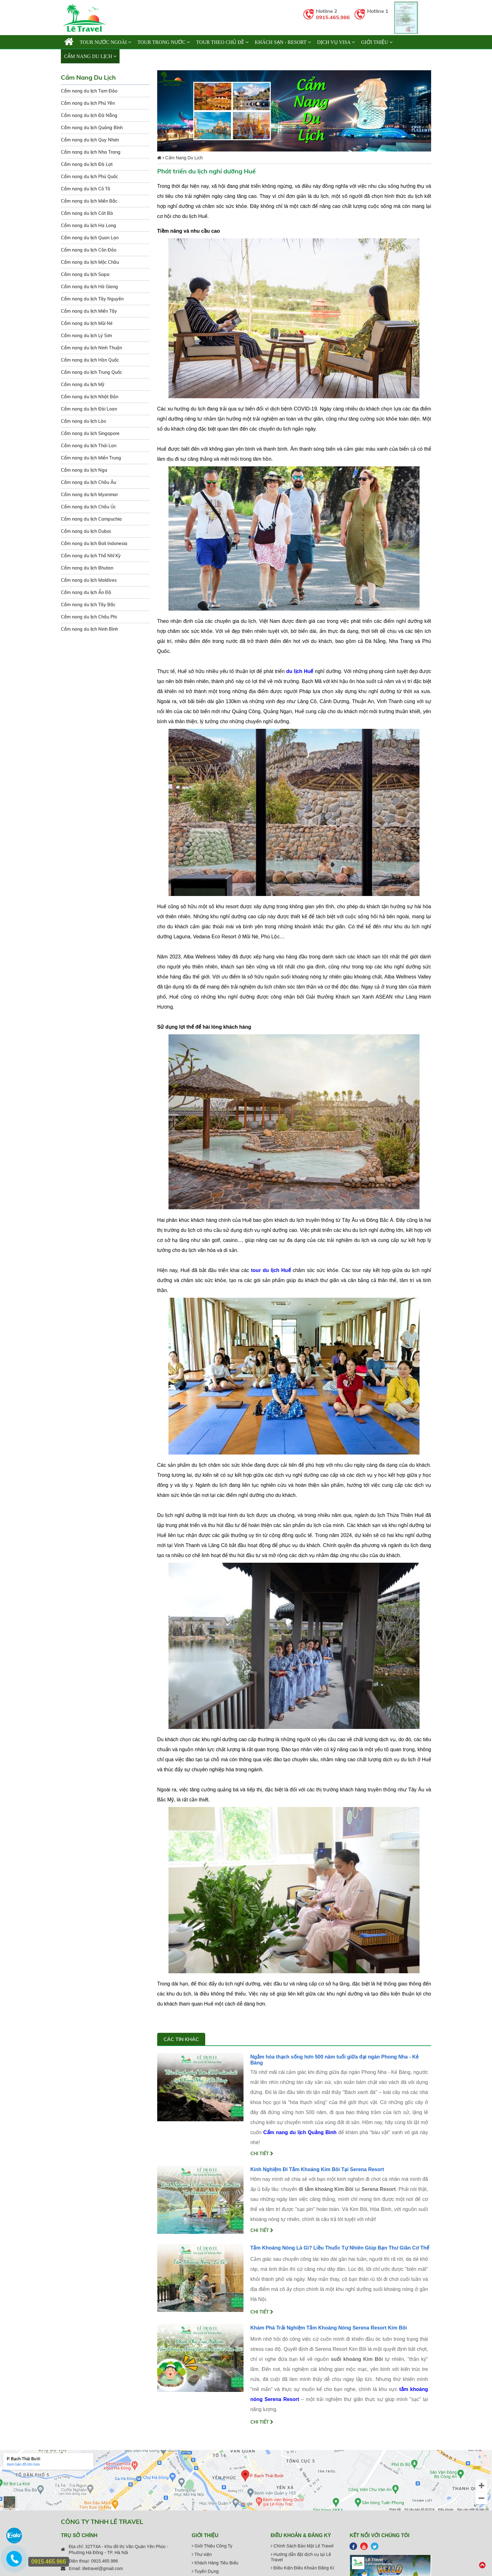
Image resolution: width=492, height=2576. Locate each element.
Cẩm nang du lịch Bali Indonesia (94, 543)
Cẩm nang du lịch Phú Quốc (89, 176)
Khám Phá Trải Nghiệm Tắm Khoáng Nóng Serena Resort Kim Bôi (328, 2327)
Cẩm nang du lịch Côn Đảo (88, 250)
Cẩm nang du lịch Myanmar (89, 494)
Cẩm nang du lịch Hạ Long (88, 225)
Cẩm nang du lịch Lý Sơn (86, 335)
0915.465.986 (333, 17)
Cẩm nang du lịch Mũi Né (87, 323)
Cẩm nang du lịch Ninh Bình (89, 629)
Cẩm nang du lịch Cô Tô (85, 189)
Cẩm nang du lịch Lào (83, 421)
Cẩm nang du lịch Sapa (85, 274)
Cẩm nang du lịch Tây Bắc (88, 604)
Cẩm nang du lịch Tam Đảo (89, 91)
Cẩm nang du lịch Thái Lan (88, 445)
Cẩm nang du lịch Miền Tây (89, 311)
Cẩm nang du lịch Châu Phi (89, 617)
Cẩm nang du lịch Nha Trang (90, 152)
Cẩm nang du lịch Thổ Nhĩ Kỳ (91, 556)
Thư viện (202, 2554)
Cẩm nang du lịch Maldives (89, 580)
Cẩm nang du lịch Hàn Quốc (90, 360)
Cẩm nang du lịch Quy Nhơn (90, 140)
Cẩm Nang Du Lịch (90, 56)
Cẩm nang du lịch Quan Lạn (90, 238)
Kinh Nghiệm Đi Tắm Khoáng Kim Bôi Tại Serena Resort (317, 2169)
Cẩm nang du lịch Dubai (86, 531)
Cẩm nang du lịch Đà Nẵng (89, 115)
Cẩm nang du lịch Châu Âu (88, 482)
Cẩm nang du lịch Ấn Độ (86, 592)
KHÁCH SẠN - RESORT (283, 42)
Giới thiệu (377, 42)
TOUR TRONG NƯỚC (163, 42)
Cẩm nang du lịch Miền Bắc (89, 201)
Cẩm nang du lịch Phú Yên (88, 103)
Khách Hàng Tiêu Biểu (215, 2562)
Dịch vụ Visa (336, 42)
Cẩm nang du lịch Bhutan (87, 568)
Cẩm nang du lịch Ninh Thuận (91, 348)
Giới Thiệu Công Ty (212, 2545)
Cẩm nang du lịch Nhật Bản (89, 397)
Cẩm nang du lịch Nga (84, 470)
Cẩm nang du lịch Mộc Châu (90, 262)
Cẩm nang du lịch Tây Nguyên (92, 299)
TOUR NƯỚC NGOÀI (105, 42)
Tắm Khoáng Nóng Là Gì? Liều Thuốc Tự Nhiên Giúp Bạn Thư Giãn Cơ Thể (339, 2247)
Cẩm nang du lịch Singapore (90, 433)
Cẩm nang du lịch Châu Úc (88, 507)
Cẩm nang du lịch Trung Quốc (91, 372)
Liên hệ (132, 56)
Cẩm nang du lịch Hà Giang (89, 286)
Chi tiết (261, 2153)
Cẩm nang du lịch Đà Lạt (87, 164)
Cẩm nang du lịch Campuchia (91, 519)
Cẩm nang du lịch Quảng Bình (92, 127)
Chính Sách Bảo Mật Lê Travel (302, 2545)
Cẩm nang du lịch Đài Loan (89, 409)
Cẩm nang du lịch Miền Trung (91, 458)
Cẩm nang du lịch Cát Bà (87, 213)
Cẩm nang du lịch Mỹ (82, 384)
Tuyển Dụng (205, 2571)
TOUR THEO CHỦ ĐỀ (222, 42)
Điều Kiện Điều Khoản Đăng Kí (302, 2567)
